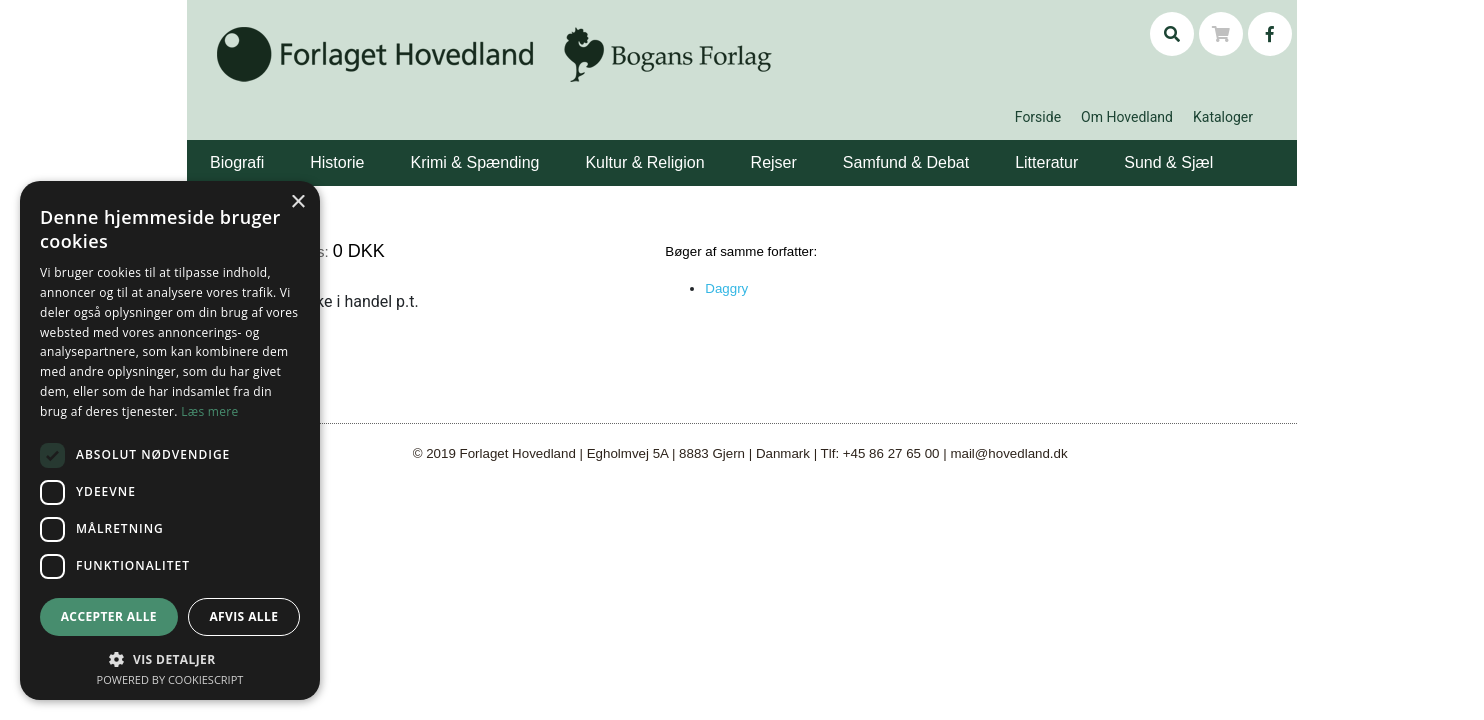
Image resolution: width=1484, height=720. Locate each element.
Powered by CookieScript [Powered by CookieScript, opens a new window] (170, 679)
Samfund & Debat (906, 162)
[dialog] (170, 440)
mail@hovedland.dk (1008, 453)
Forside (1038, 117)
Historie (337, 162)
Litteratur (1046, 162)
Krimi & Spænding (474, 162)
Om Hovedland (1127, 117)
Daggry (726, 288)
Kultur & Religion (644, 162)
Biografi (237, 162)
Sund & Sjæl (1168, 162)
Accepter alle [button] (109, 616)
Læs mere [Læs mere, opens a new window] (209, 411)
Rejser (774, 162)
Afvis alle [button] (243, 616)
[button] (267, 148)
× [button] (297, 202)
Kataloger (1223, 117)
